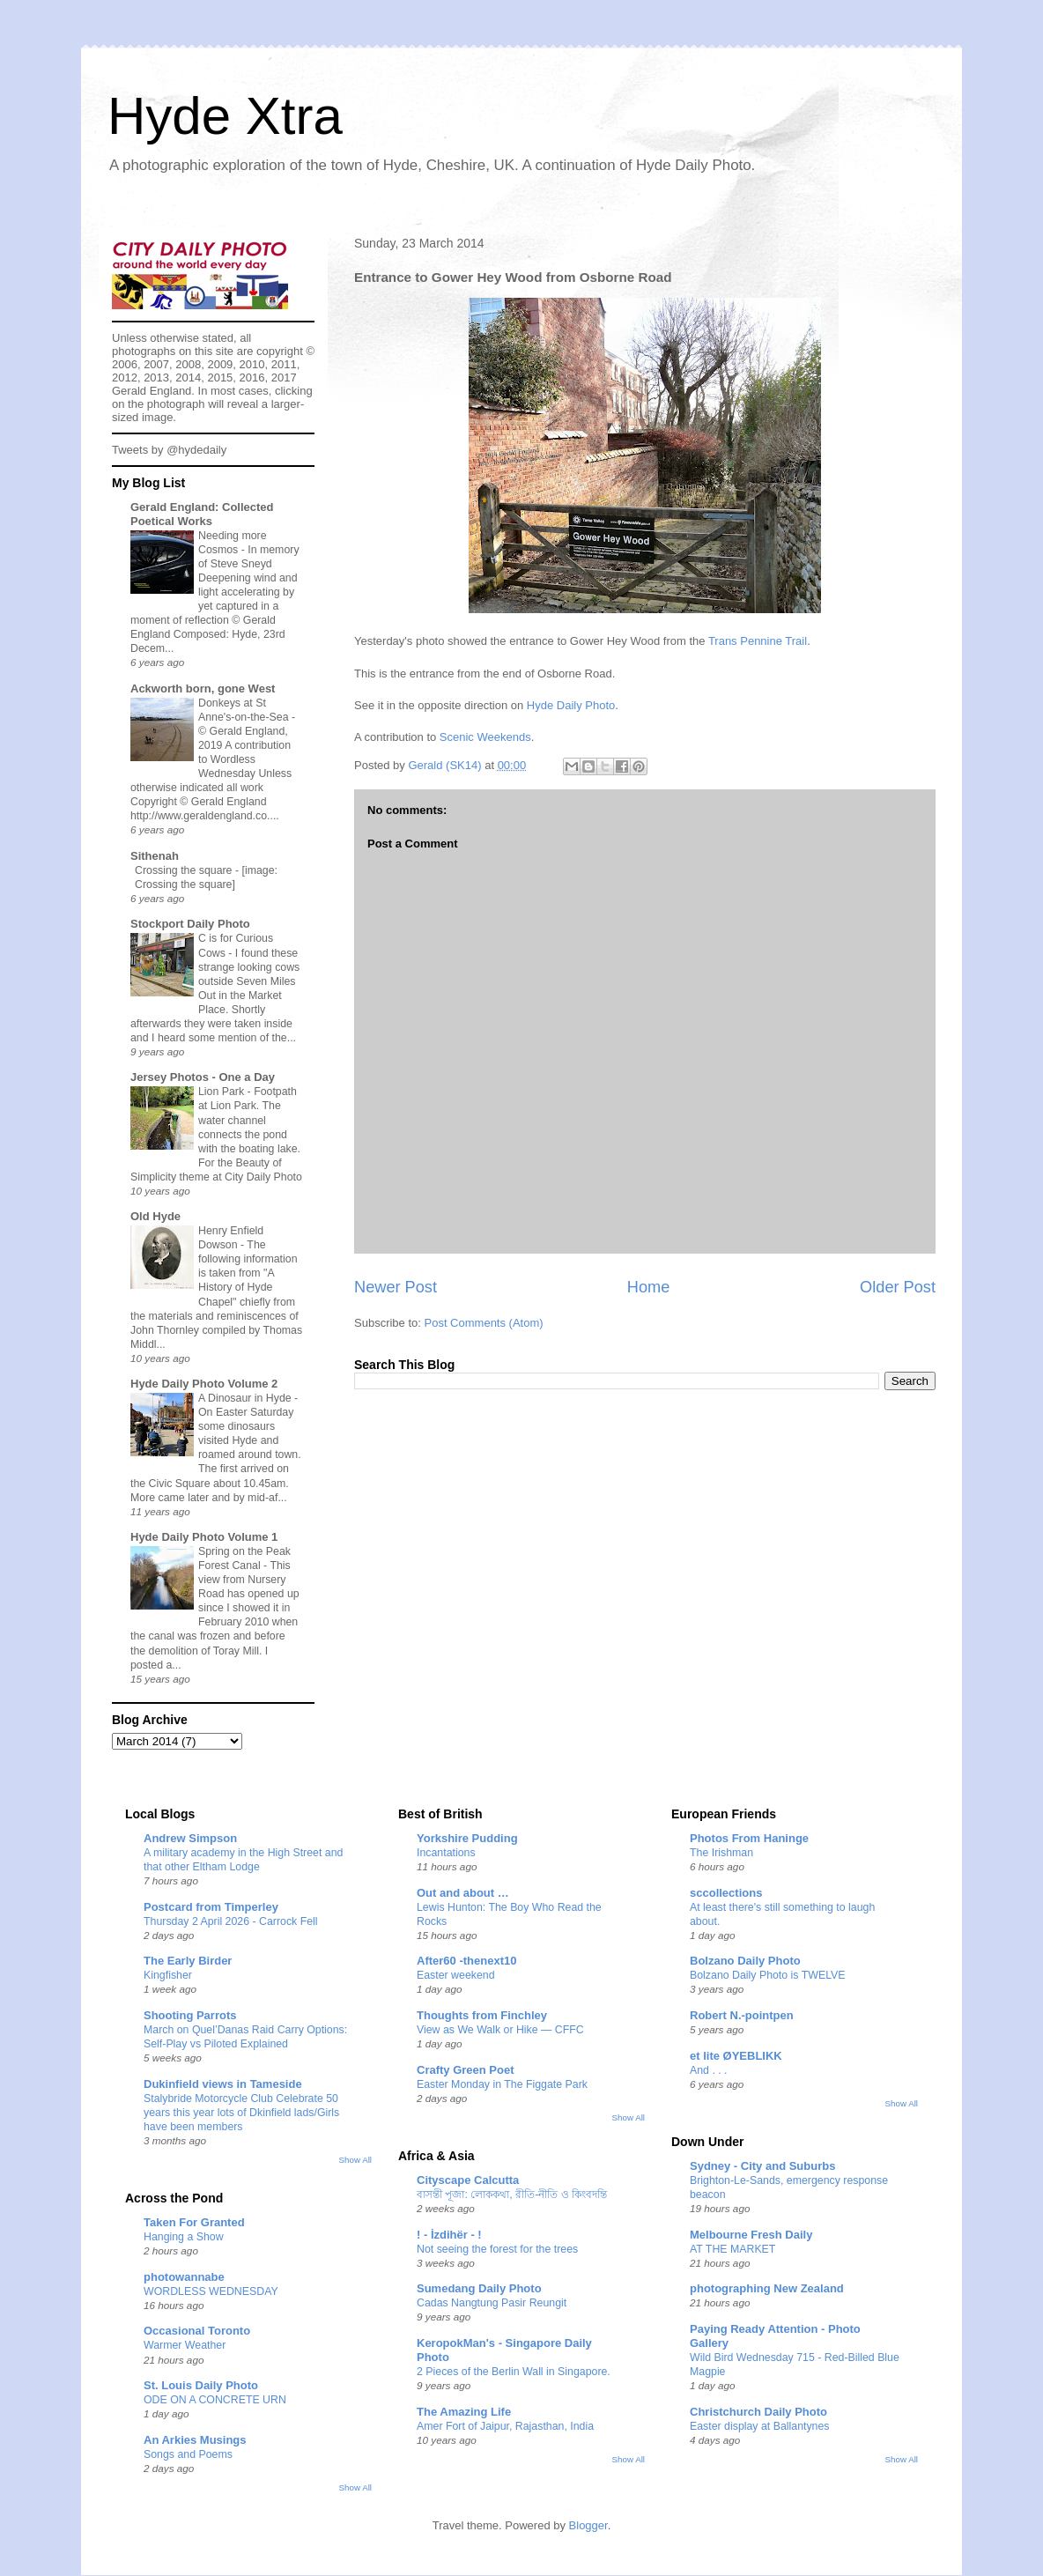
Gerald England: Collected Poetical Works (202, 514)
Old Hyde (155, 1216)
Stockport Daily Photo (190, 923)
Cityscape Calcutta (468, 2180)
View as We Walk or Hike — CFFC (500, 2030)
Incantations (446, 1853)
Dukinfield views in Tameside (223, 2084)
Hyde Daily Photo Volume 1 (203, 1536)
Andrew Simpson (190, 1838)
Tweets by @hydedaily (169, 449)
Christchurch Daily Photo (758, 2411)
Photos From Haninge (749, 1838)
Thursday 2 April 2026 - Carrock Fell (231, 1921)
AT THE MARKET (732, 2249)
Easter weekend (456, 1975)
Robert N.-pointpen (742, 2015)
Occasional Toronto (197, 2330)
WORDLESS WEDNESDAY (211, 2291)
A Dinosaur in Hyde (246, 1398)
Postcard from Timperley (211, 1906)
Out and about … (463, 1892)
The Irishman (721, 1853)
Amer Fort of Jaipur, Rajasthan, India (505, 2426)
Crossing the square (185, 870)
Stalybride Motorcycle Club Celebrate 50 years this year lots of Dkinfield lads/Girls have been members (241, 2112)
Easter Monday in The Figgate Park (502, 2084)
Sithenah (154, 855)
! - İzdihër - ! (449, 2234)
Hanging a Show (184, 2237)
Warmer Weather (185, 2345)
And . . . (709, 2070)
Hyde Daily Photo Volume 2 (203, 1383)
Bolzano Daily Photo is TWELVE (768, 1975)
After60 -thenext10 (466, 1960)
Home (648, 1287)
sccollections (726, 1892)
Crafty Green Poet (465, 2069)
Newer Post (395, 1287)
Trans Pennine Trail (757, 641)
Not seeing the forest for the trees (497, 2249)
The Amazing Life (464, 2411)
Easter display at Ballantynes (760, 2426)
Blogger (588, 2525)
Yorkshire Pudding (467, 1838)
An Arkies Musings (195, 2439)
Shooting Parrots (190, 2015)
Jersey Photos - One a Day (202, 1077)
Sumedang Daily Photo (479, 2288)
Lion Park (223, 1091)
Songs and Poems (188, 2454)
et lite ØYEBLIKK (736, 2055)
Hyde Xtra (225, 115)
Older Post (898, 1287)
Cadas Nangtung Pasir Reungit (491, 2303)
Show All (355, 2160)
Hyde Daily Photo (571, 705)
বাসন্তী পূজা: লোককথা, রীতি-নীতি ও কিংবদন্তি (512, 2194)
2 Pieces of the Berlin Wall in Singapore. (513, 2371)
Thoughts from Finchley (482, 2015)
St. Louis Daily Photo (201, 2385)
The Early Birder (188, 1960)
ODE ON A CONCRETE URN (215, 2400)
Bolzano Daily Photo (745, 1960)
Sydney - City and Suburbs (762, 2166)
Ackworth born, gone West (202, 688)
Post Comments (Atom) (484, 1322)
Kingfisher (168, 1975)
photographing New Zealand (767, 2288)
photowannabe (184, 2277)
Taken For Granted (194, 2222)
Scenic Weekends (485, 737)
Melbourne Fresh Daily (751, 2234)
